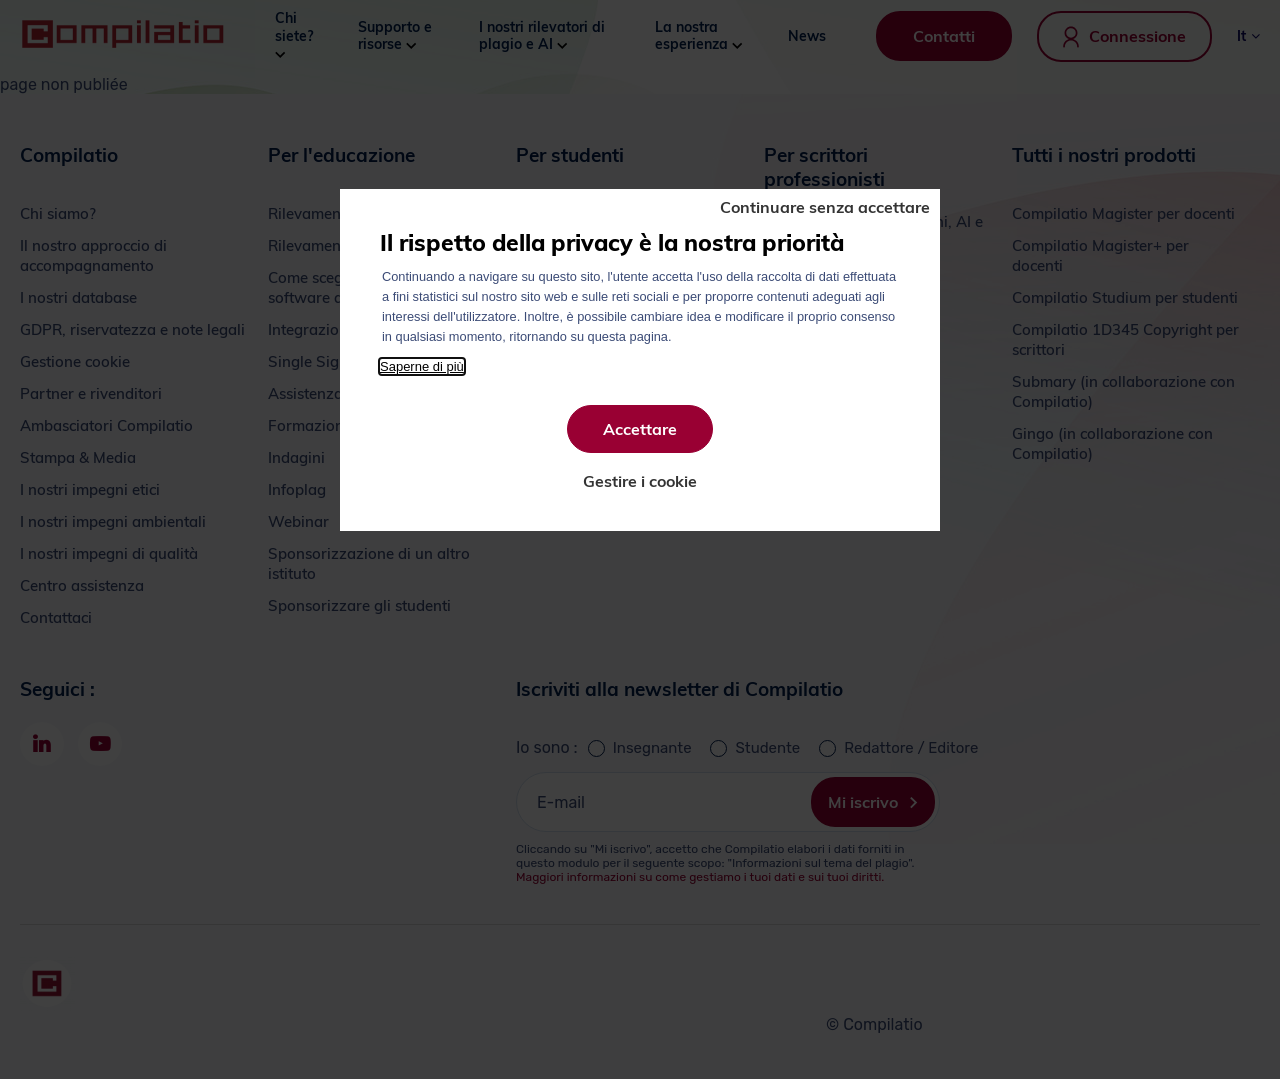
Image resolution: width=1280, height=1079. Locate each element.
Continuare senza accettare (825, 207)
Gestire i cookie (640, 481)
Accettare (640, 429)
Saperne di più (422, 366)
